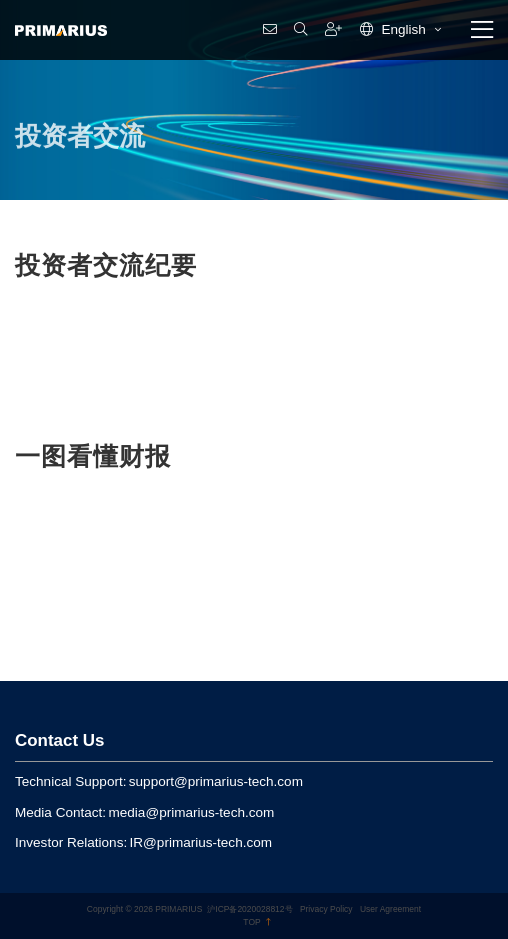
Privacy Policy (326, 909)
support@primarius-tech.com (216, 781)
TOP (256, 922)
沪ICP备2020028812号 (249, 909)
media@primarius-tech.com (191, 812)
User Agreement (390, 909)
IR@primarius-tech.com (201, 842)
